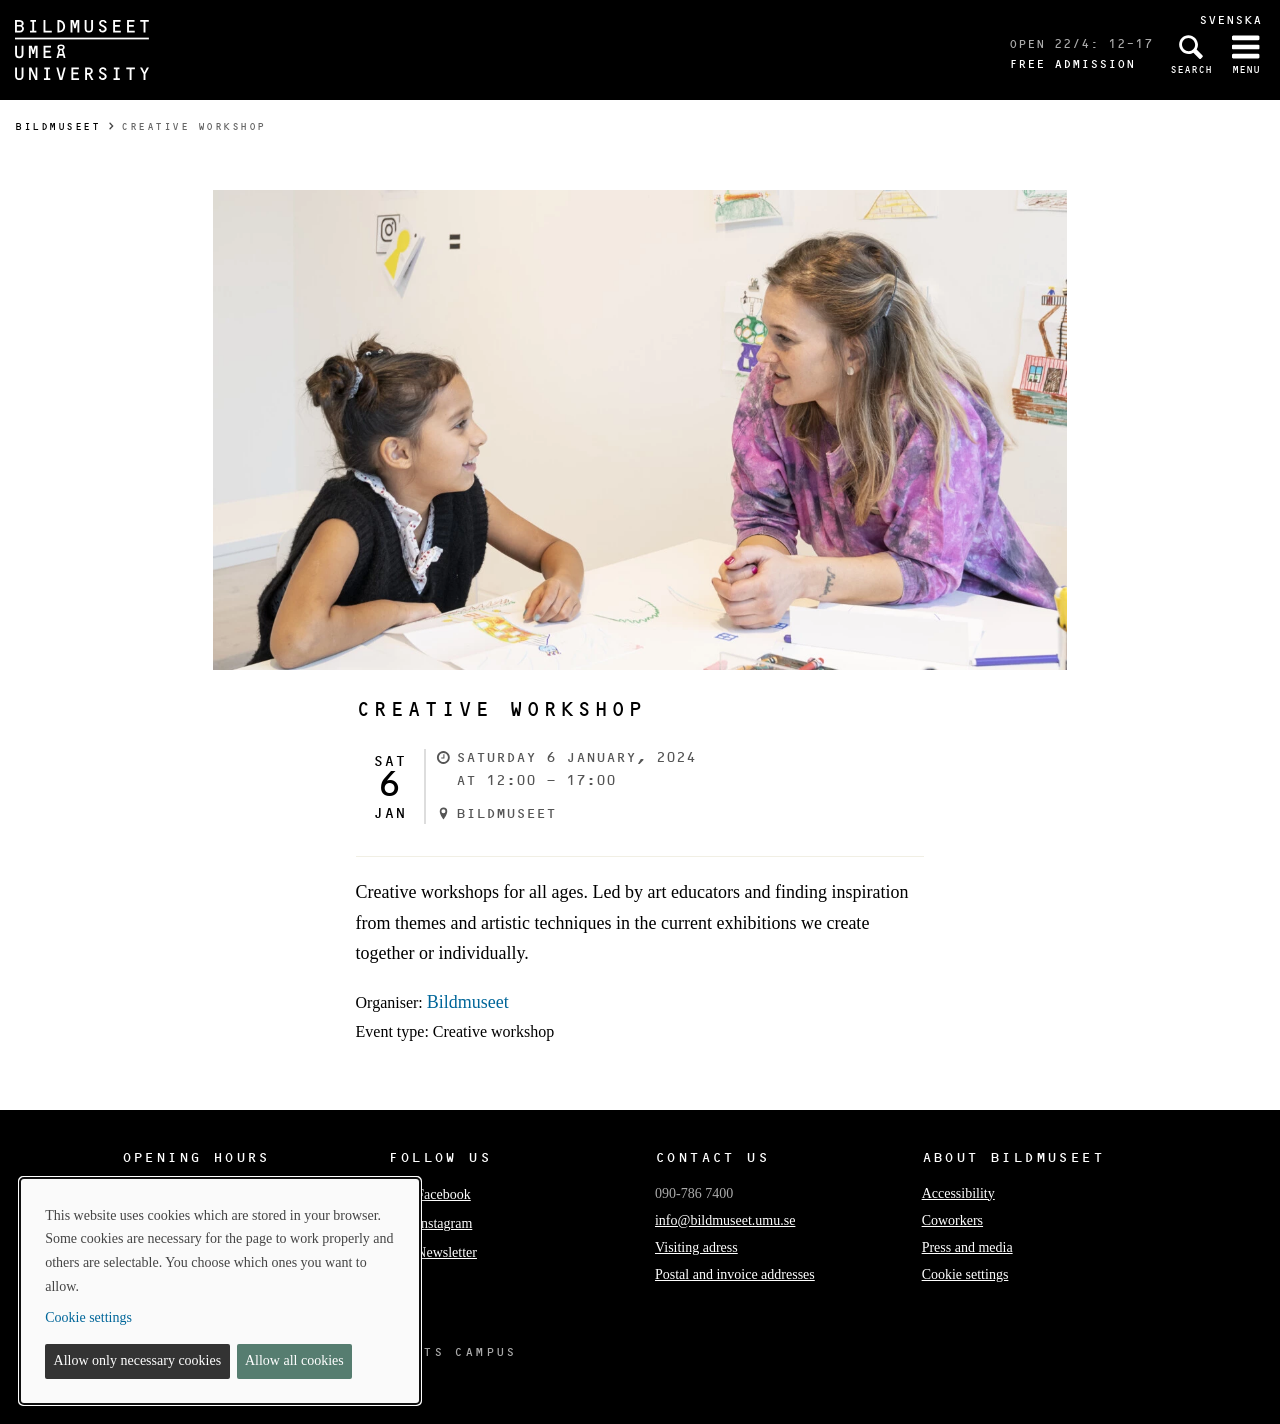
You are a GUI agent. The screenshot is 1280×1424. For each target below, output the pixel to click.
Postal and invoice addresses (735, 1274)
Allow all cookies (294, 1360)
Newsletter (432, 1252)
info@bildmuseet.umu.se (725, 1220)
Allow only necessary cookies (138, 1360)
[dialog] (220, 1291)
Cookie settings (965, 1274)
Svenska (1230, 19)
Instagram (430, 1223)
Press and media (967, 1247)
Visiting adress (696, 1247)
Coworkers (952, 1220)
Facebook (429, 1194)
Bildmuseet (57, 126)
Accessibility (958, 1193)
